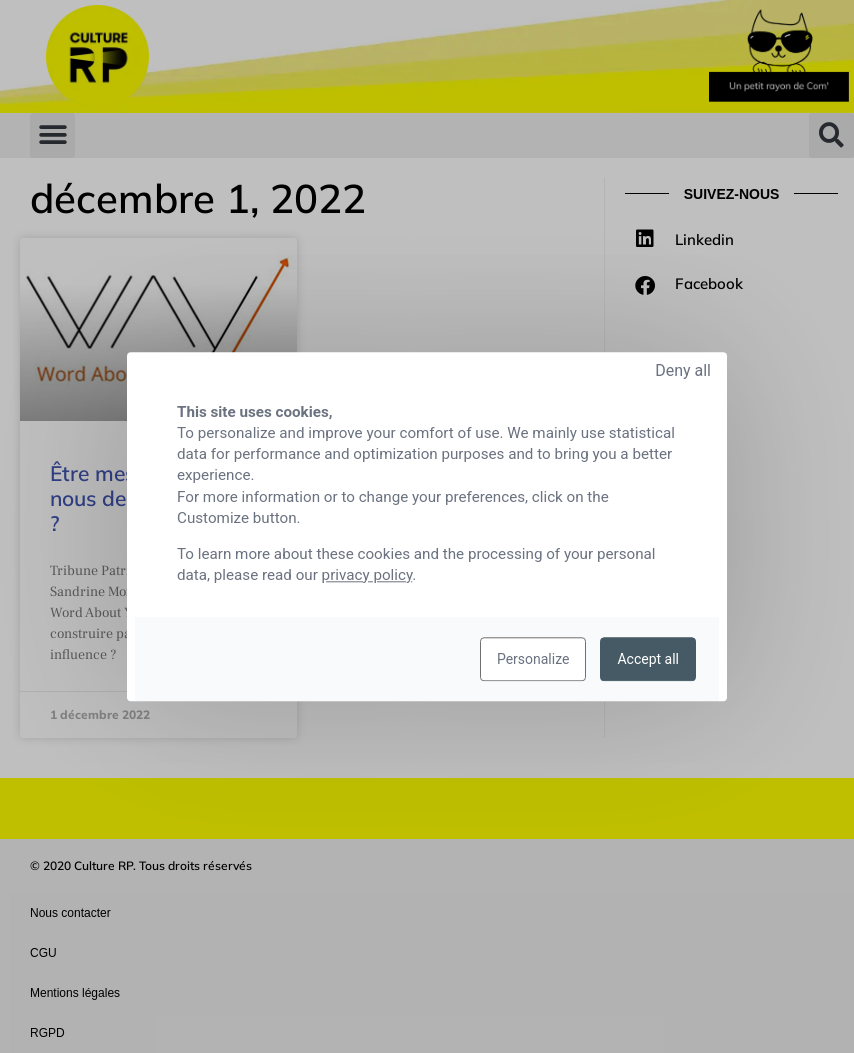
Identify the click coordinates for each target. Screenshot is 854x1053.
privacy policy (367, 575)
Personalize (533, 659)
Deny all (683, 370)
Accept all (648, 659)
